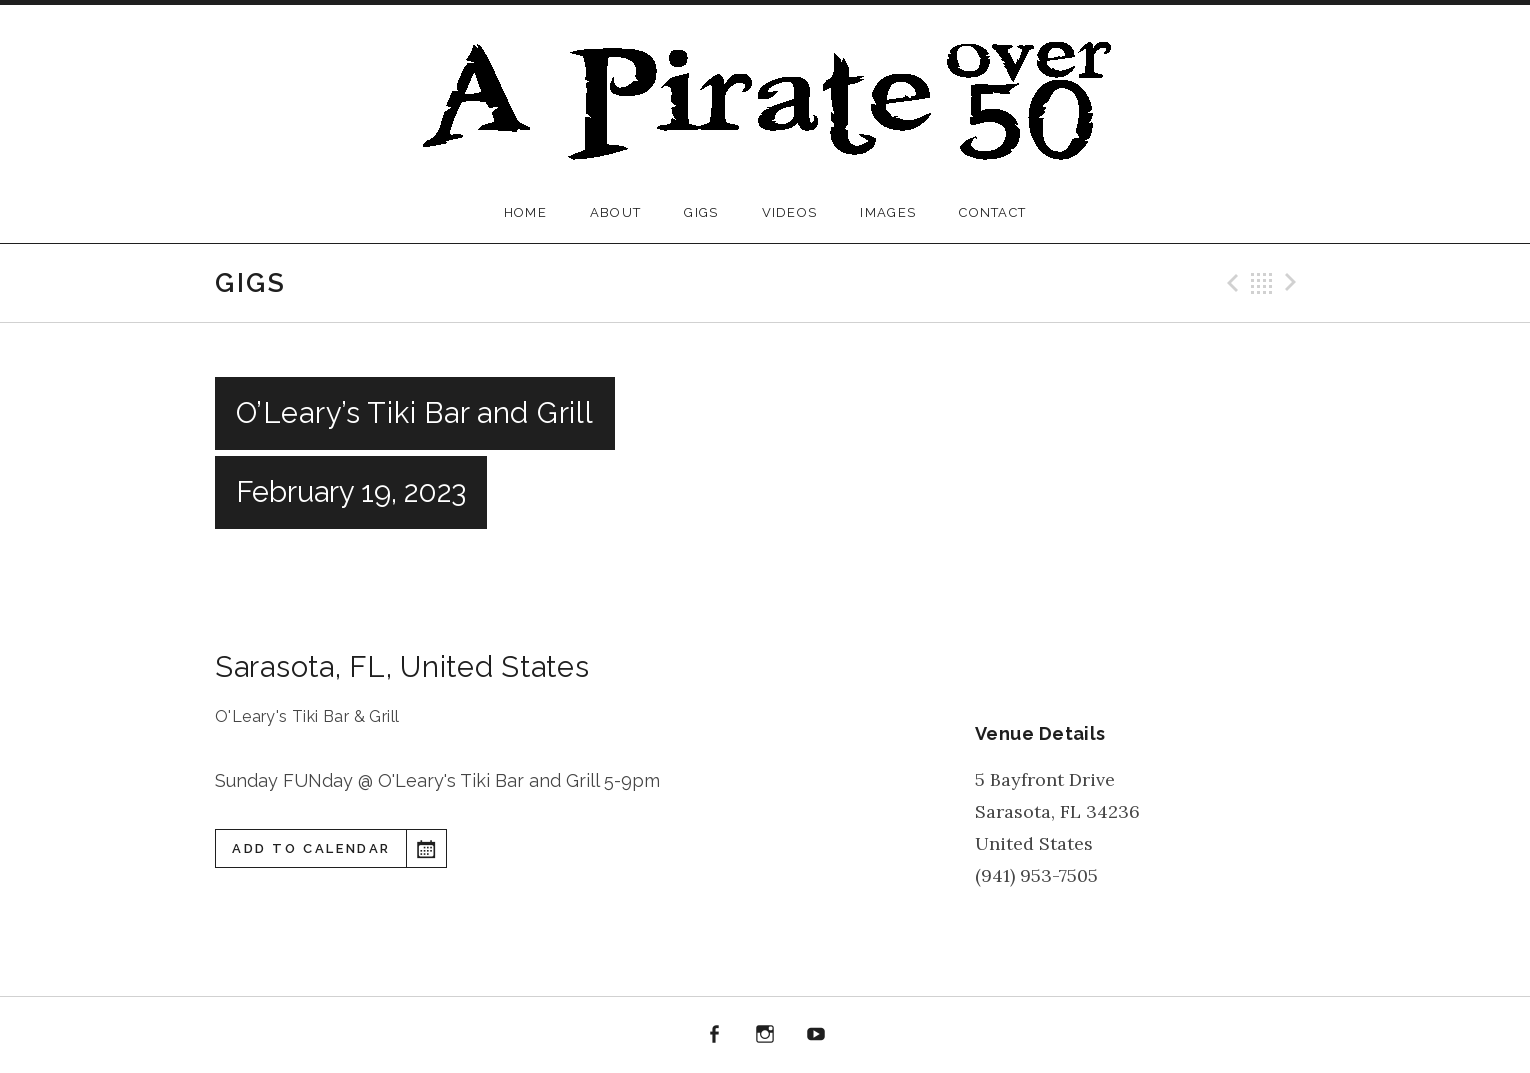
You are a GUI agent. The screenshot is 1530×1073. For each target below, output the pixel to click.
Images (888, 212)
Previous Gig (1230, 283)
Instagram (765, 1035)
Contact (992, 212)
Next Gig (1294, 283)
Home (525, 212)
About (616, 212)
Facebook (715, 1035)
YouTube (816, 1035)
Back (1262, 283)
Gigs (701, 212)
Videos (790, 212)
